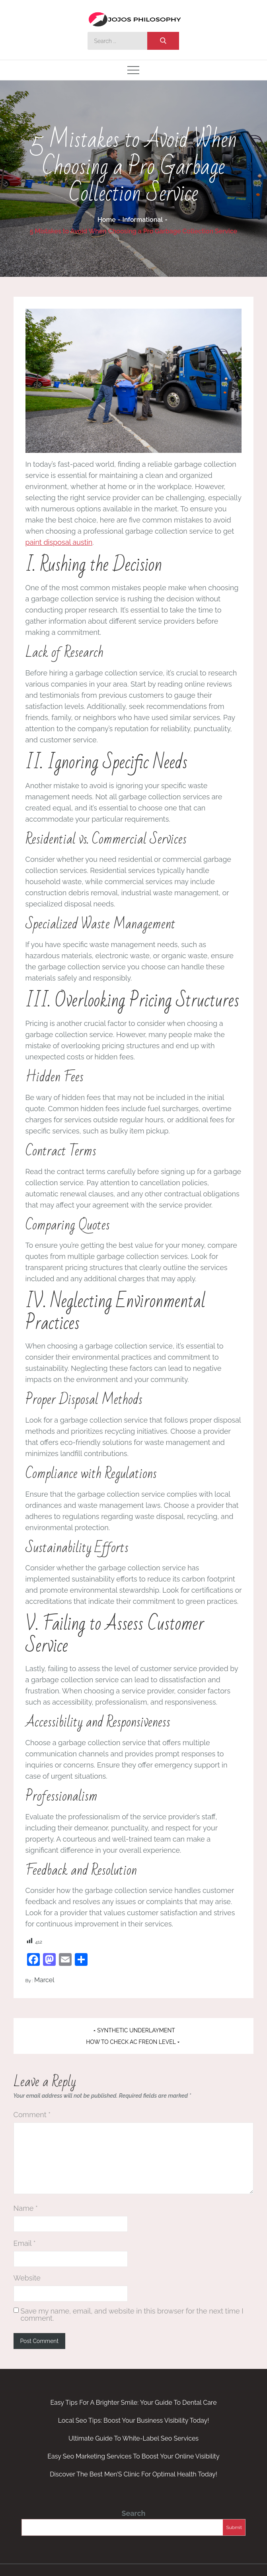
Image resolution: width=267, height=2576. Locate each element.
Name (26, 2208)
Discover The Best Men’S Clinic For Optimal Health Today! (133, 2474)
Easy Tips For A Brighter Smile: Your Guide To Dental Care (133, 2402)
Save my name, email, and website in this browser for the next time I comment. (132, 2315)
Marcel (44, 1980)
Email (25, 2243)
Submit (234, 2527)
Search (133, 2513)
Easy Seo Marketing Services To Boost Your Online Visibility (133, 2456)
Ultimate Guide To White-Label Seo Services (133, 2438)
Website (27, 2278)
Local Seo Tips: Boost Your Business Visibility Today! (133, 2420)
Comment (32, 2114)
